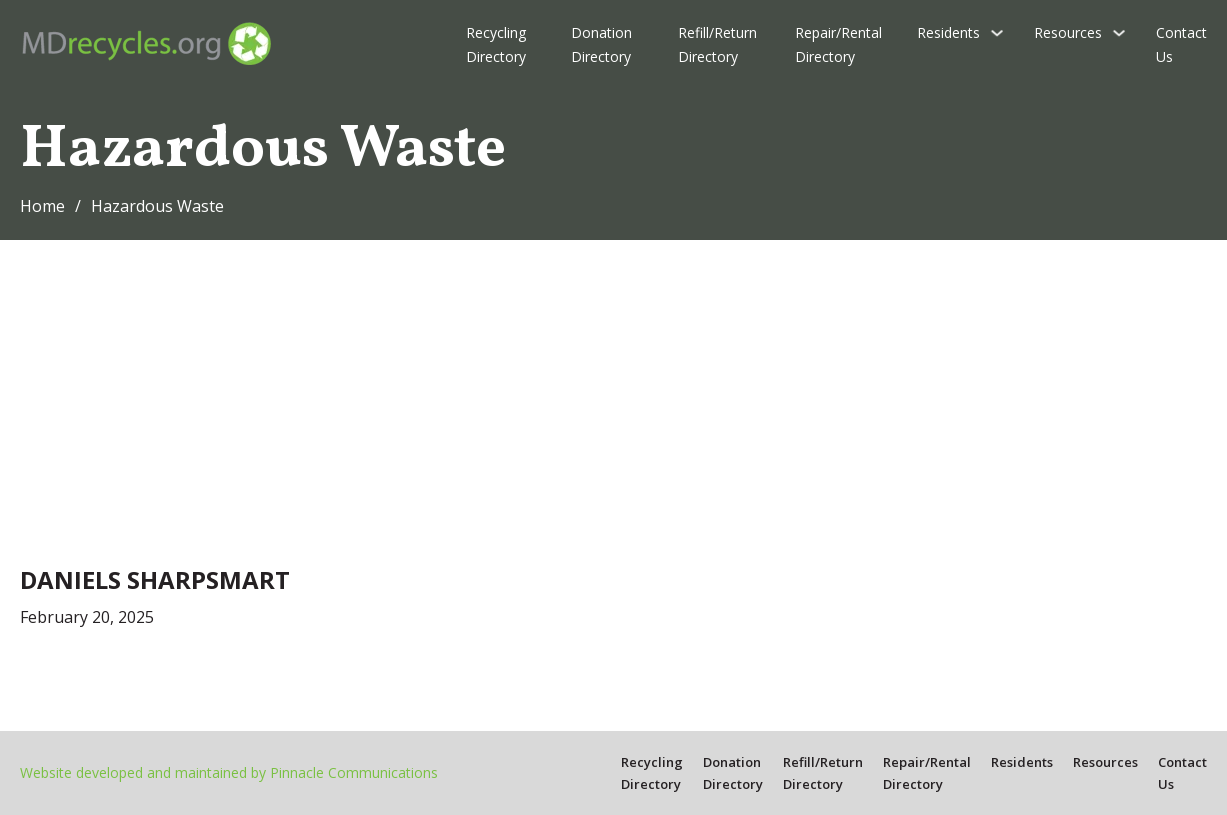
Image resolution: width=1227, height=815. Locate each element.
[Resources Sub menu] (1119, 33)
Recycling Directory (496, 44)
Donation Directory (601, 44)
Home (42, 206)
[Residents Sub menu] (997, 33)
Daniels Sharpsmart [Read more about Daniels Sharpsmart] (155, 579)
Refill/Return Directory (717, 44)
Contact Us (1181, 44)
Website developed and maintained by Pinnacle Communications (229, 772)
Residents (948, 32)
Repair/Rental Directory (838, 44)
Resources (1068, 32)
